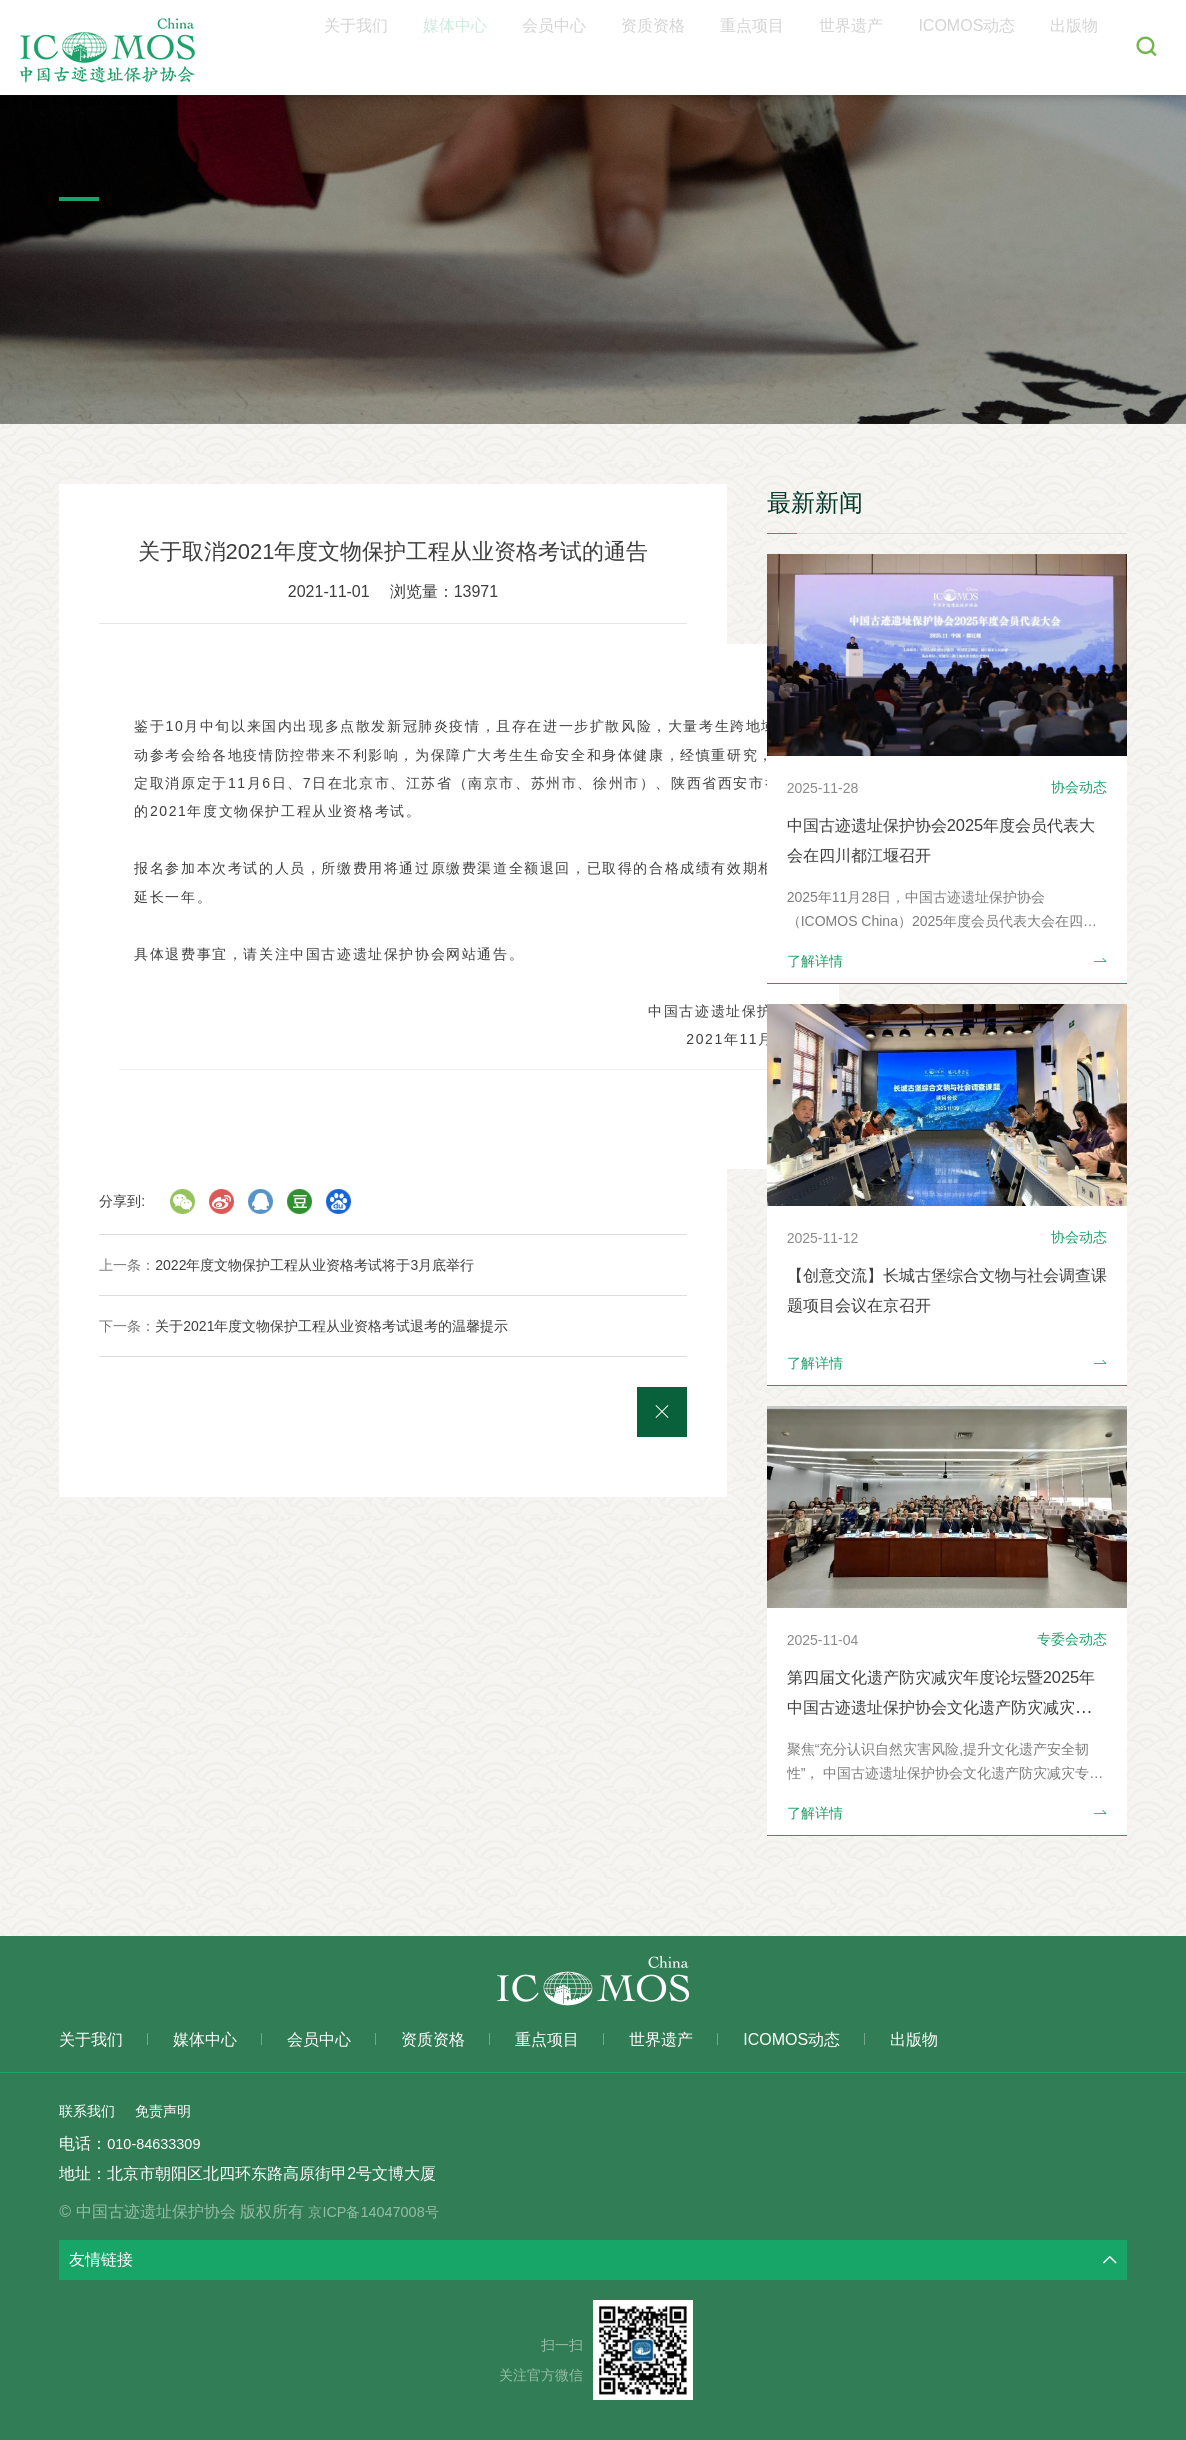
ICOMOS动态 (992, 47)
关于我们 (484, 47)
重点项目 (812, 47)
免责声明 (175, 2110)
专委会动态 (1072, 1639)
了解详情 (947, 961)
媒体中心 (566, 47)
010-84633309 (158, 2143)
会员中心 (648, 47)
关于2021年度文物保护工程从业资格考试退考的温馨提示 (331, 1326)
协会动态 (1079, 787)
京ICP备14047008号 (397, 2211)
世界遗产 (894, 47)
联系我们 (91, 2110)
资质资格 (730, 47)
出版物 (1083, 47)
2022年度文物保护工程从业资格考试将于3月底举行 (314, 1265)
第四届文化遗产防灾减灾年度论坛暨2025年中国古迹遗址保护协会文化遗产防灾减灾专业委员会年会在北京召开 (942, 1707)
